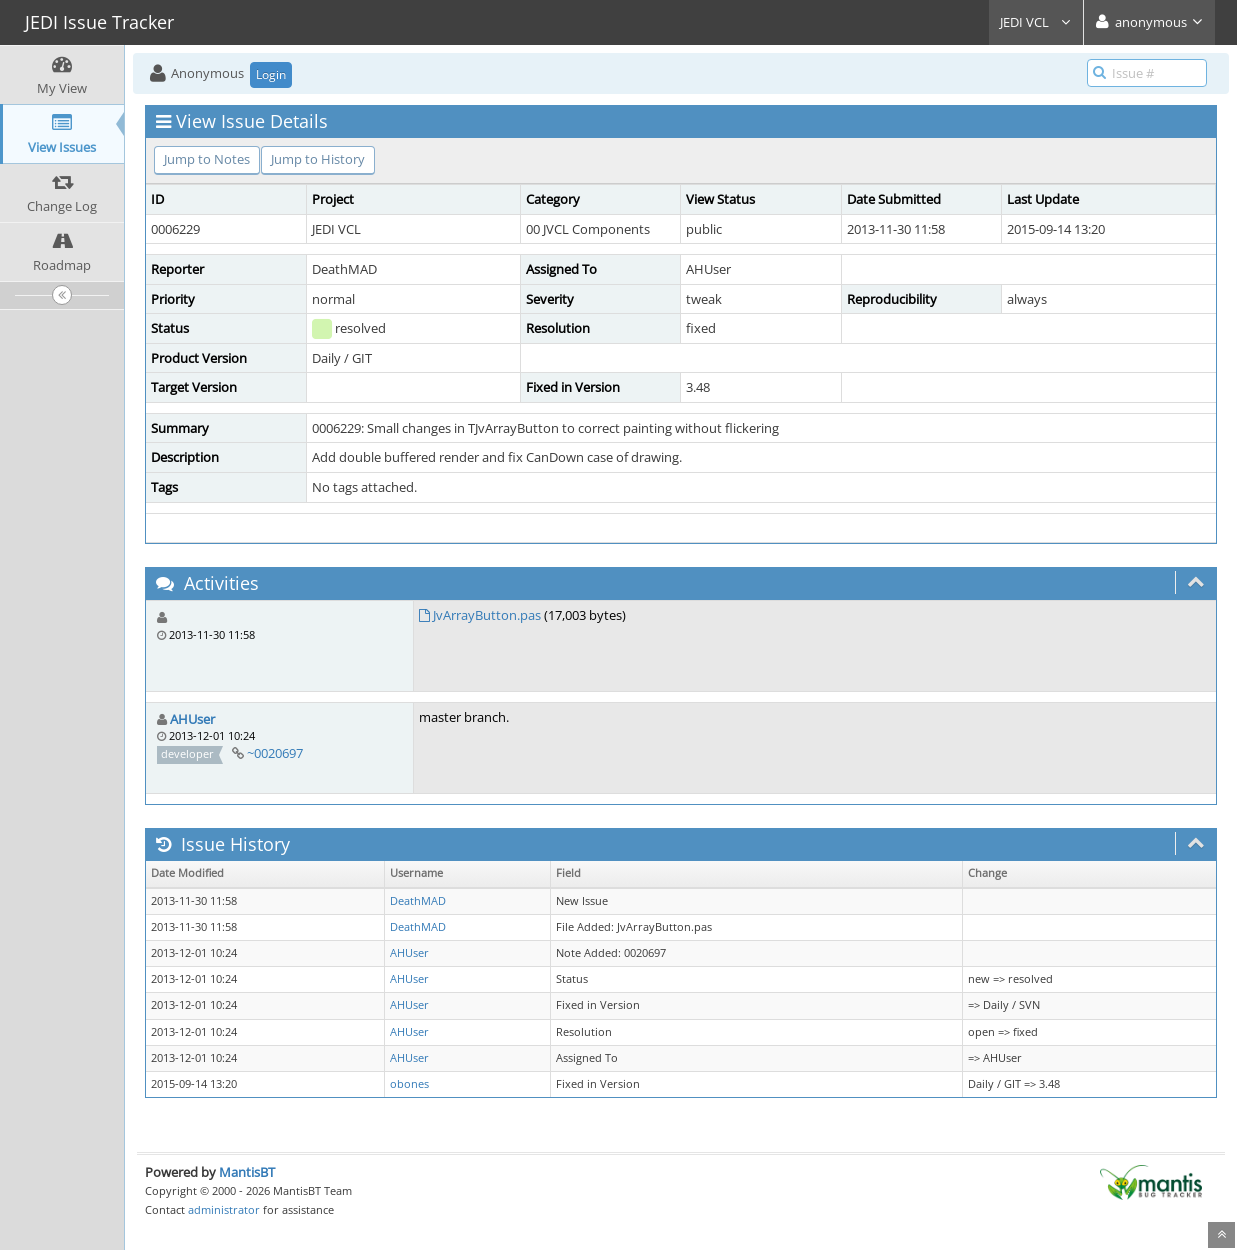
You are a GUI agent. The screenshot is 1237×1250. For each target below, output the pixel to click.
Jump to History (318, 159)
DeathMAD (418, 901)
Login (271, 74)
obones (409, 1084)
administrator (224, 1209)
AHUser (192, 719)
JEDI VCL (1036, 22)
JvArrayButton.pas (487, 615)
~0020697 (275, 753)
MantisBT (247, 1172)
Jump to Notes (207, 159)
